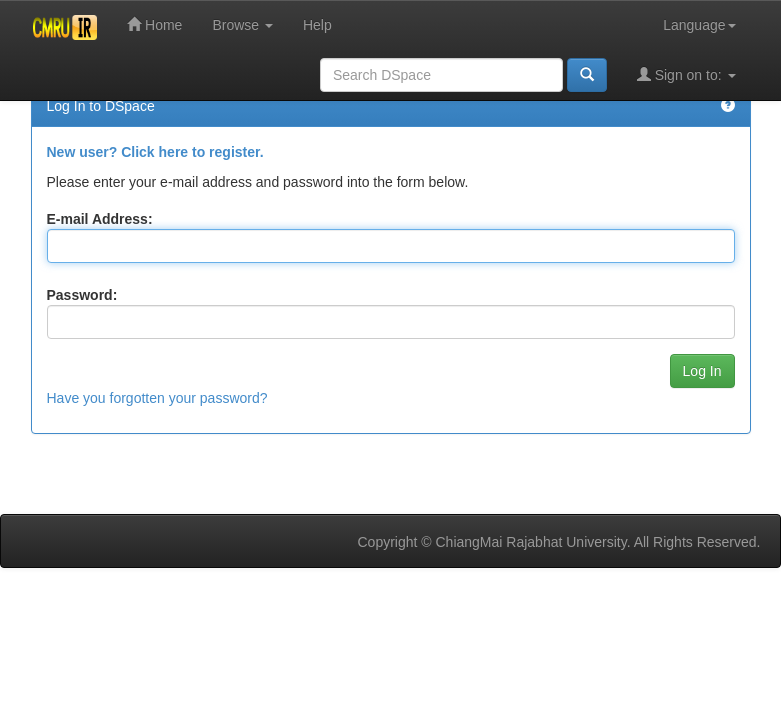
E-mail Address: (100, 219)
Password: (82, 295)
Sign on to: (686, 74)
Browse (242, 25)
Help (317, 25)
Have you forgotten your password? (157, 398)
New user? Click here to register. (155, 152)
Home (154, 24)
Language (699, 25)
